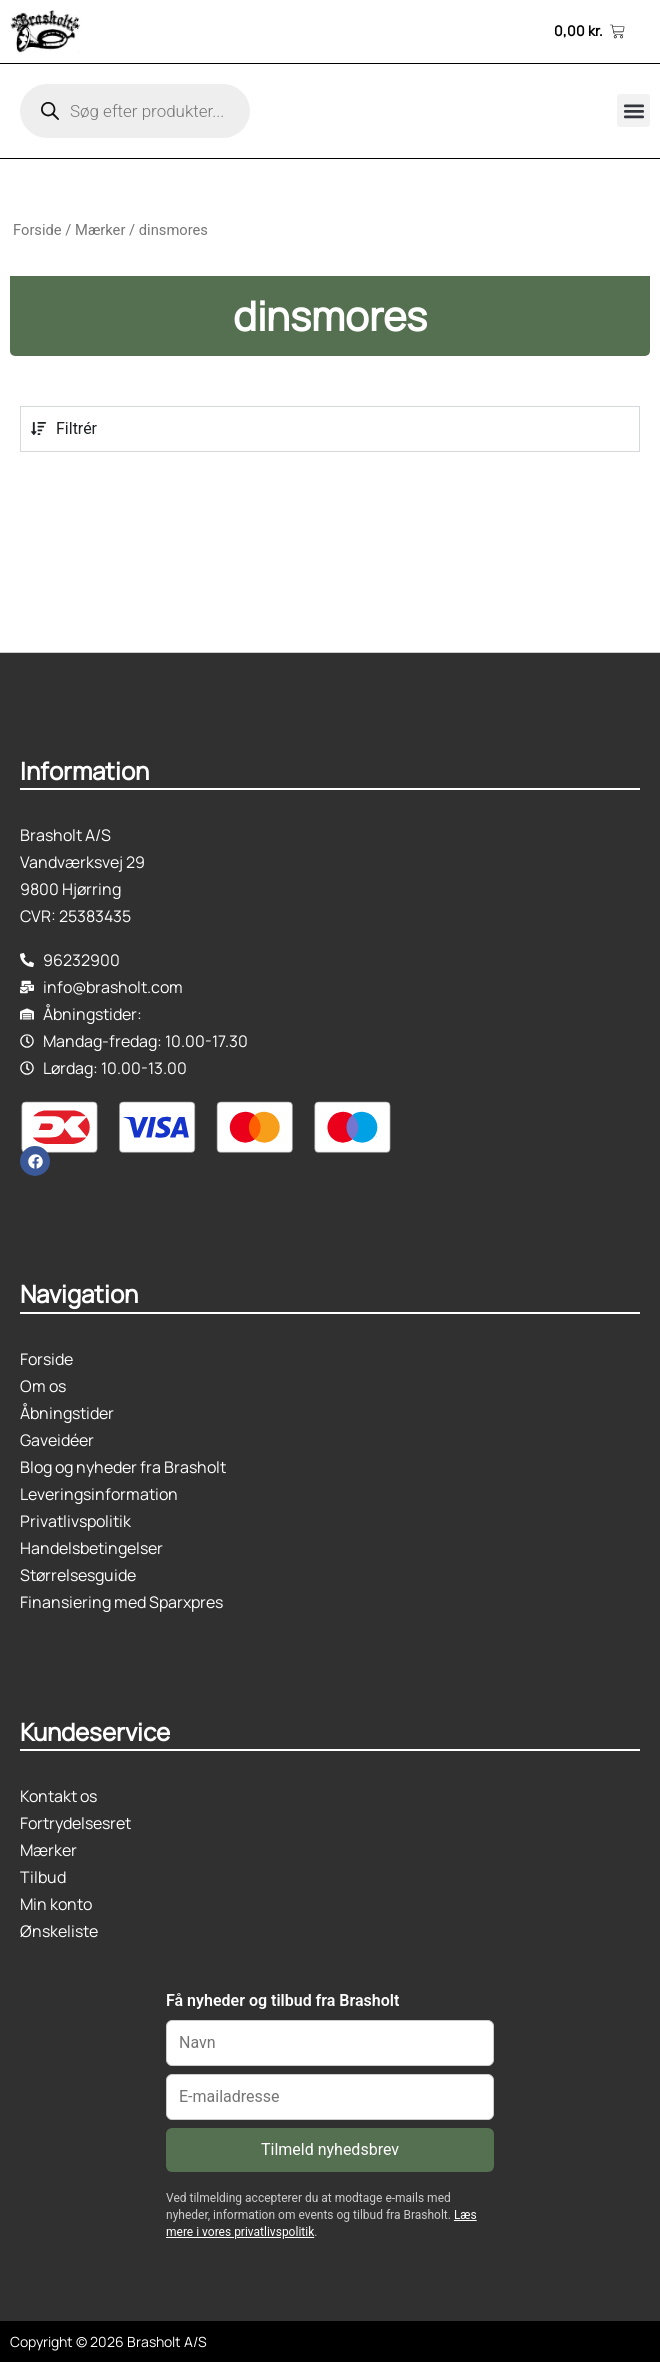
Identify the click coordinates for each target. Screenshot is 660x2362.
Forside (37, 230)
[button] (633, 110)
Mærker (100, 230)
